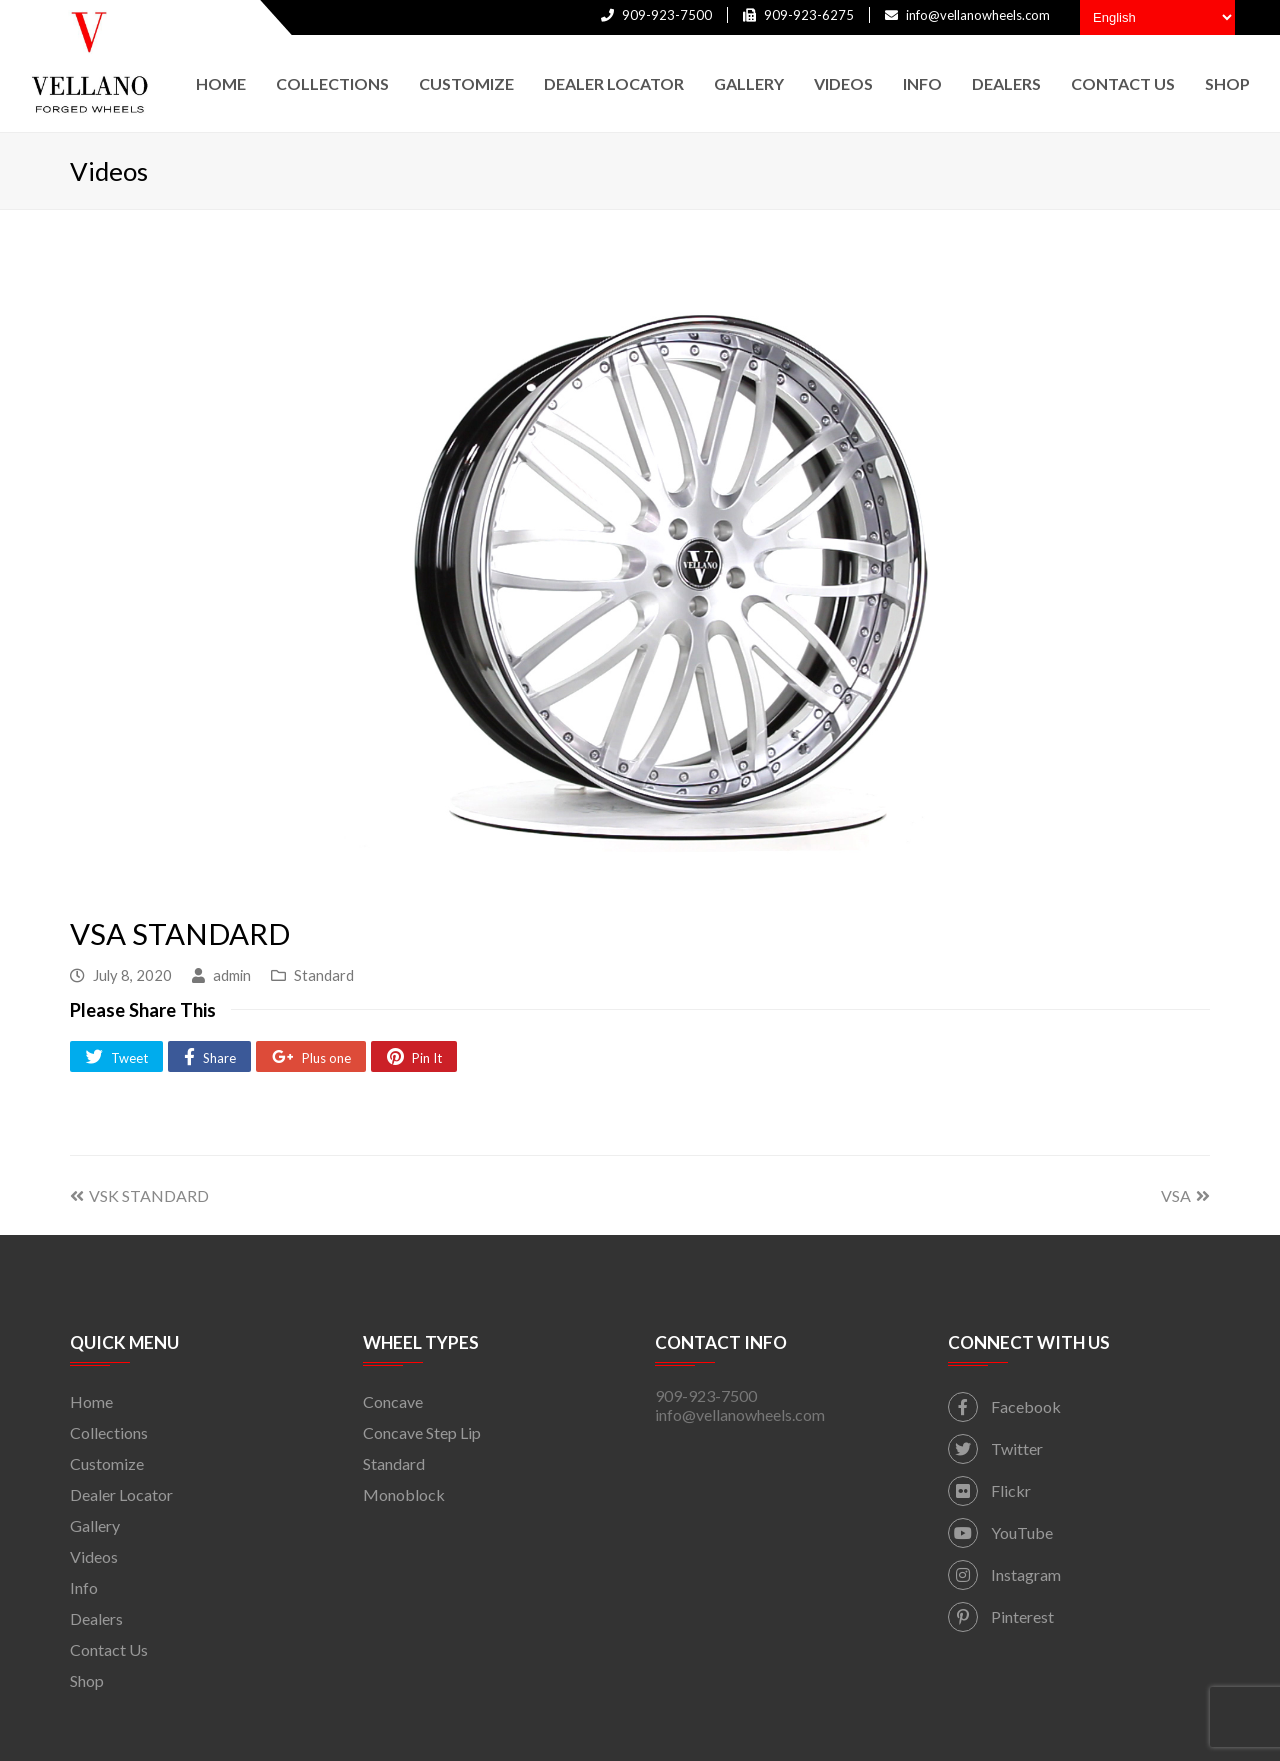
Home (91, 1401)
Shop (87, 1680)
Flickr (989, 1490)
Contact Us (109, 1649)
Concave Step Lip (422, 1432)
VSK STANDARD (139, 1195)
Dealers (96, 1618)
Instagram (1004, 1574)
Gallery (95, 1525)
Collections (109, 1432)
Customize (107, 1463)
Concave (393, 1401)
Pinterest (1001, 1616)
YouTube (1000, 1532)
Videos (94, 1556)
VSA (1185, 1195)
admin (232, 975)
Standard (324, 975)
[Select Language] (1157, 17)
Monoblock (404, 1494)
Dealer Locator (121, 1494)
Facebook (1004, 1406)
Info (84, 1587)
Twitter (995, 1448)
